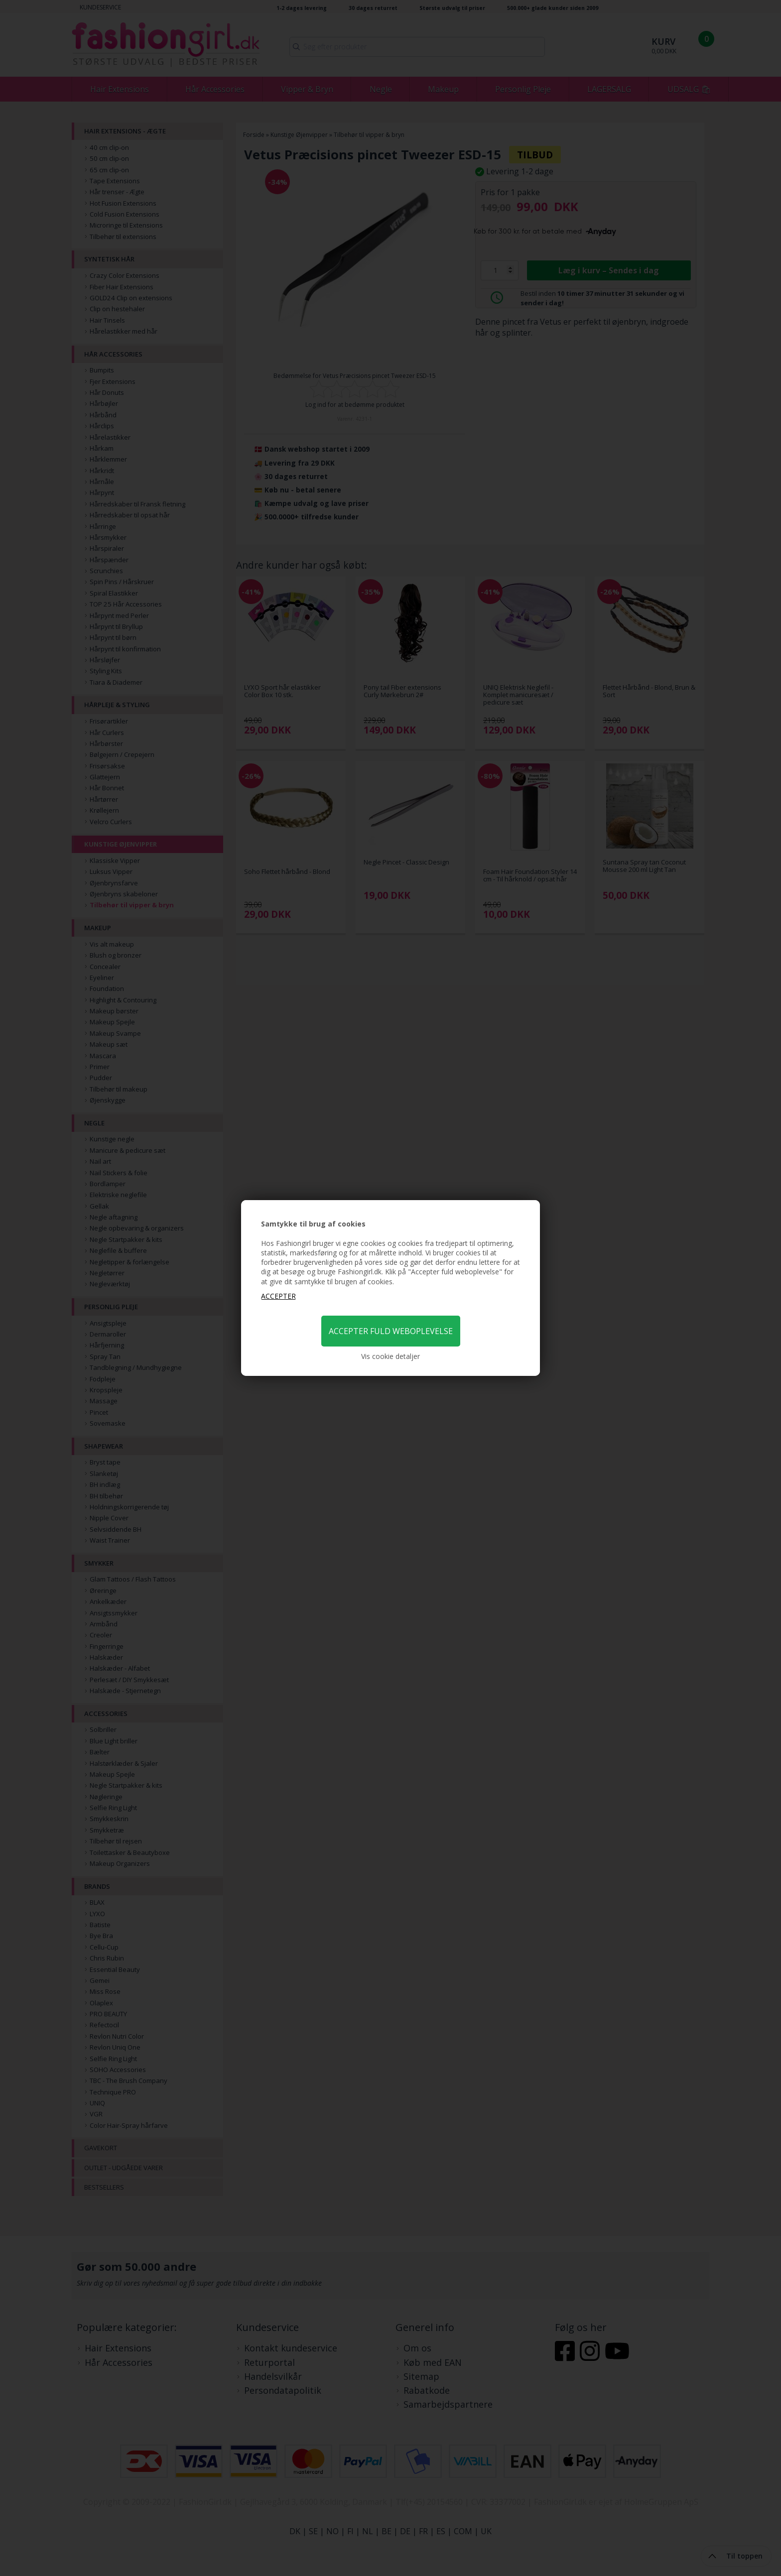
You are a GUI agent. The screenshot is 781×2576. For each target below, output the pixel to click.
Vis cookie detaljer (390, 1356)
